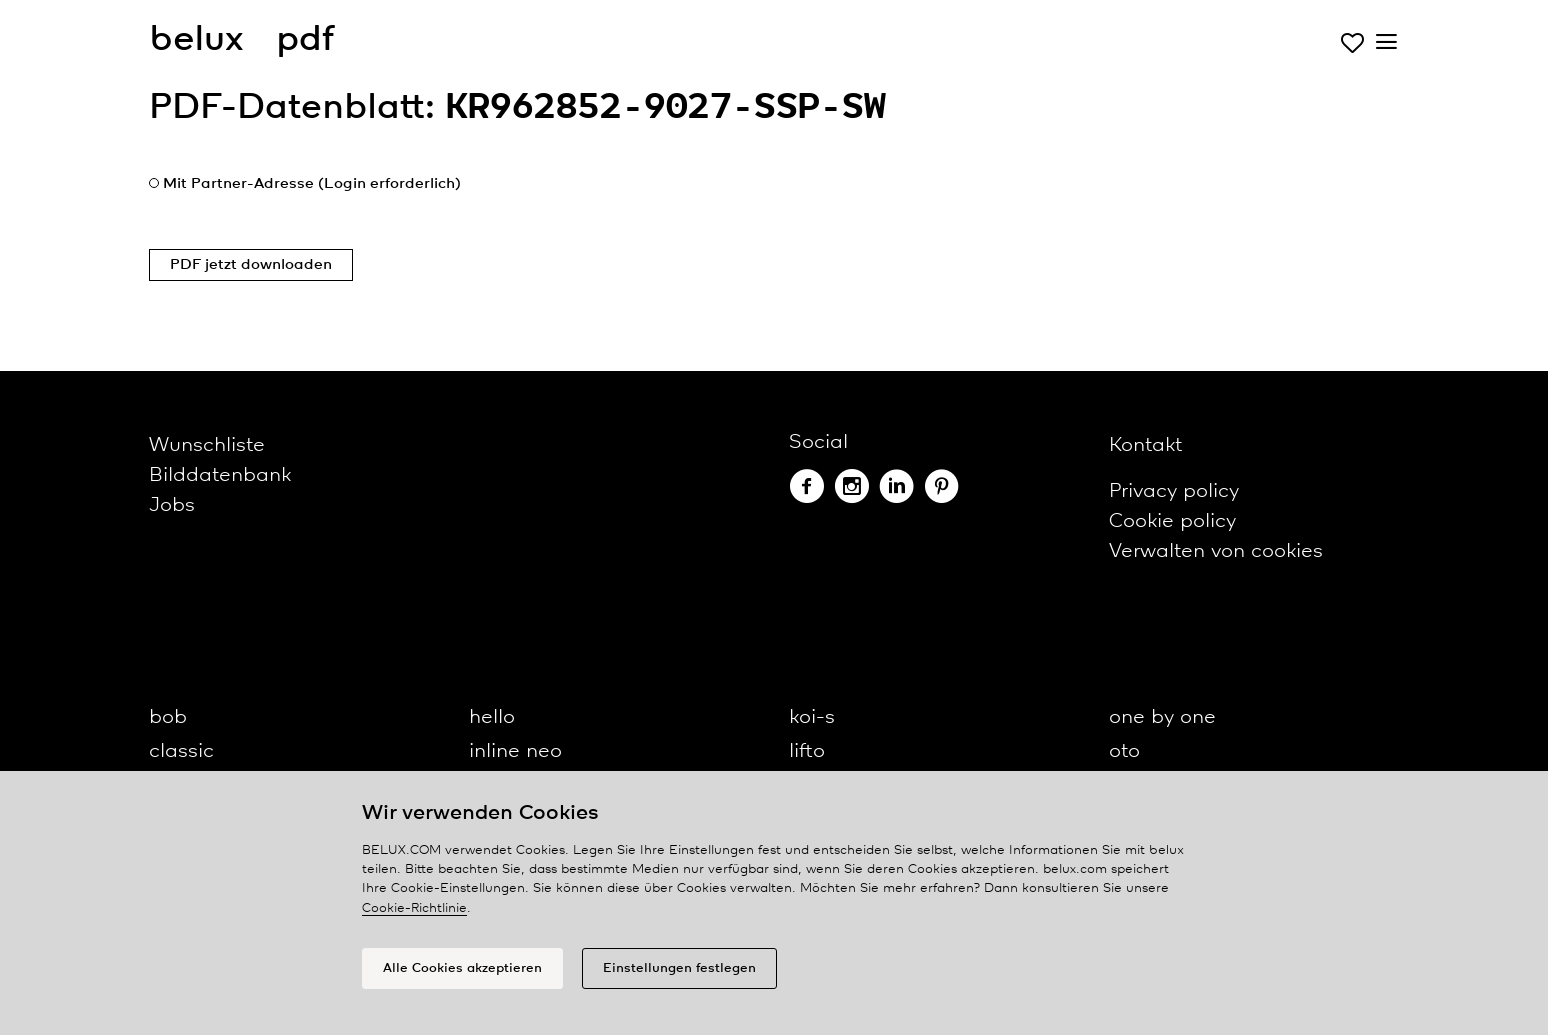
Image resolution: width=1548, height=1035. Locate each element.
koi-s (812, 717)
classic (181, 751)
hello (492, 717)
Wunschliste (207, 445)
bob (168, 717)
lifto (807, 751)
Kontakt (1145, 445)
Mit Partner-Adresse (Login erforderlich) (312, 184)
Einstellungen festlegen (679, 968)
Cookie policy (1172, 521)
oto (1124, 751)
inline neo (515, 751)
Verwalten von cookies (1216, 551)
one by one (1162, 717)
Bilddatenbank (220, 475)
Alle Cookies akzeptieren (462, 968)
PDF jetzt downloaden (251, 265)
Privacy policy (1174, 491)
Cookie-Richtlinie (414, 908)
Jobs (172, 505)
